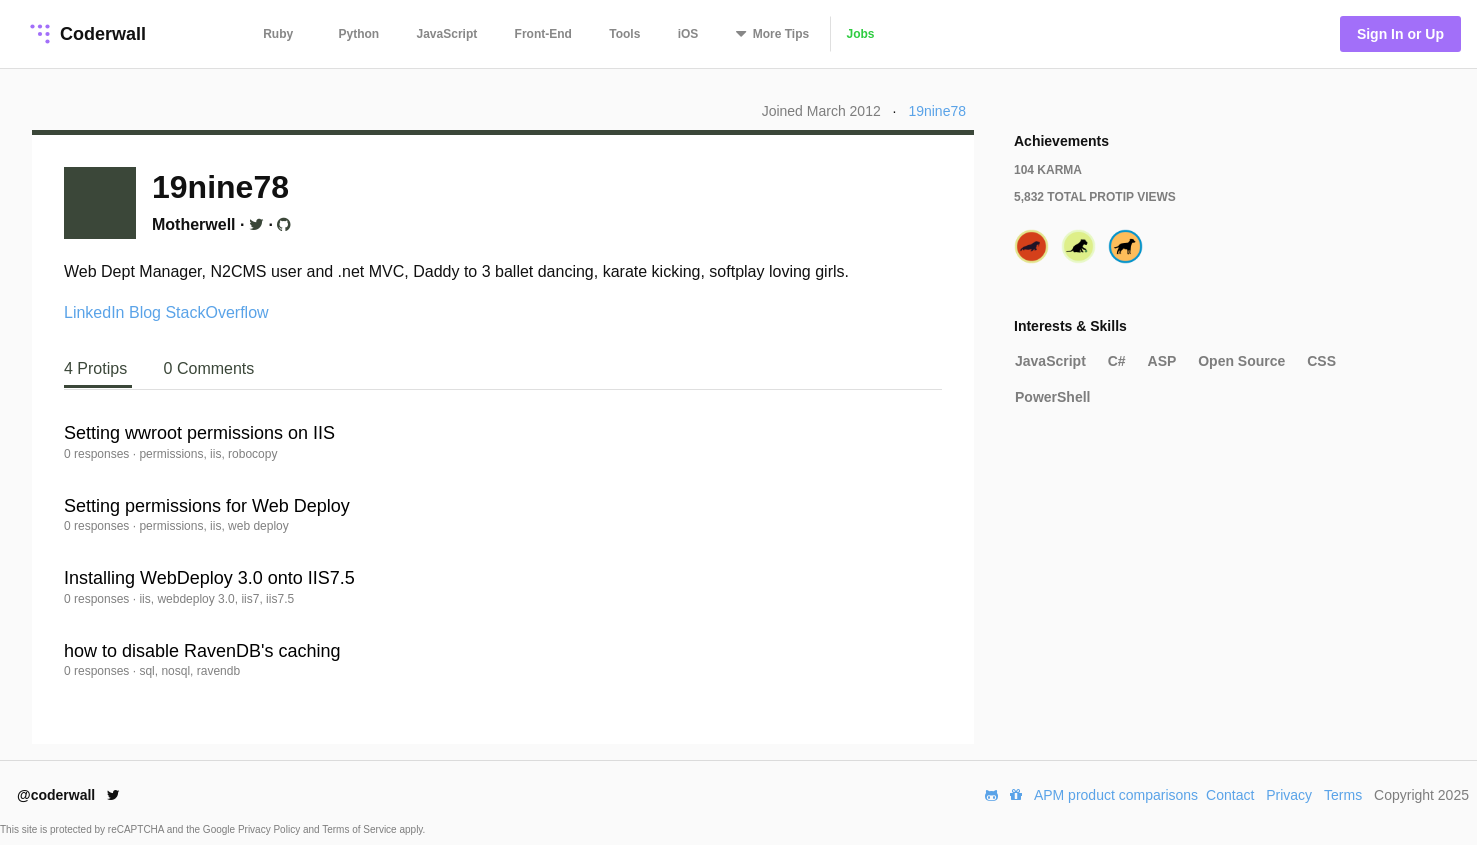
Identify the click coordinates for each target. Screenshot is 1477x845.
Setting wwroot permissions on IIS (199, 433)
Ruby (278, 34)
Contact (1230, 795)
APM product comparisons (1116, 795)
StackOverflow (216, 312)
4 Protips (98, 368)
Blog (145, 312)
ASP (1162, 361)
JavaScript (447, 34)
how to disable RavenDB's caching (202, 651)
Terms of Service (360, 829)
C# (1117, 361)
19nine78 (937, 111)
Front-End (543, 34)
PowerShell (1052, 397)
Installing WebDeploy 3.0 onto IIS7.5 (209, 578)
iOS (688, 34)
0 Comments (209, 368)
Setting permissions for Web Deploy (207, 506)
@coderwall (68, 795)
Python (359, 34)
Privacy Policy (270, 829)
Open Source (1241, 361)
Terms (1343, 795)
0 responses (98, 454)
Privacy (1289, 795)
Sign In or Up (1400, 34)
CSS (1321, 361)
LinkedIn (94, 312)
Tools (624, 34)
